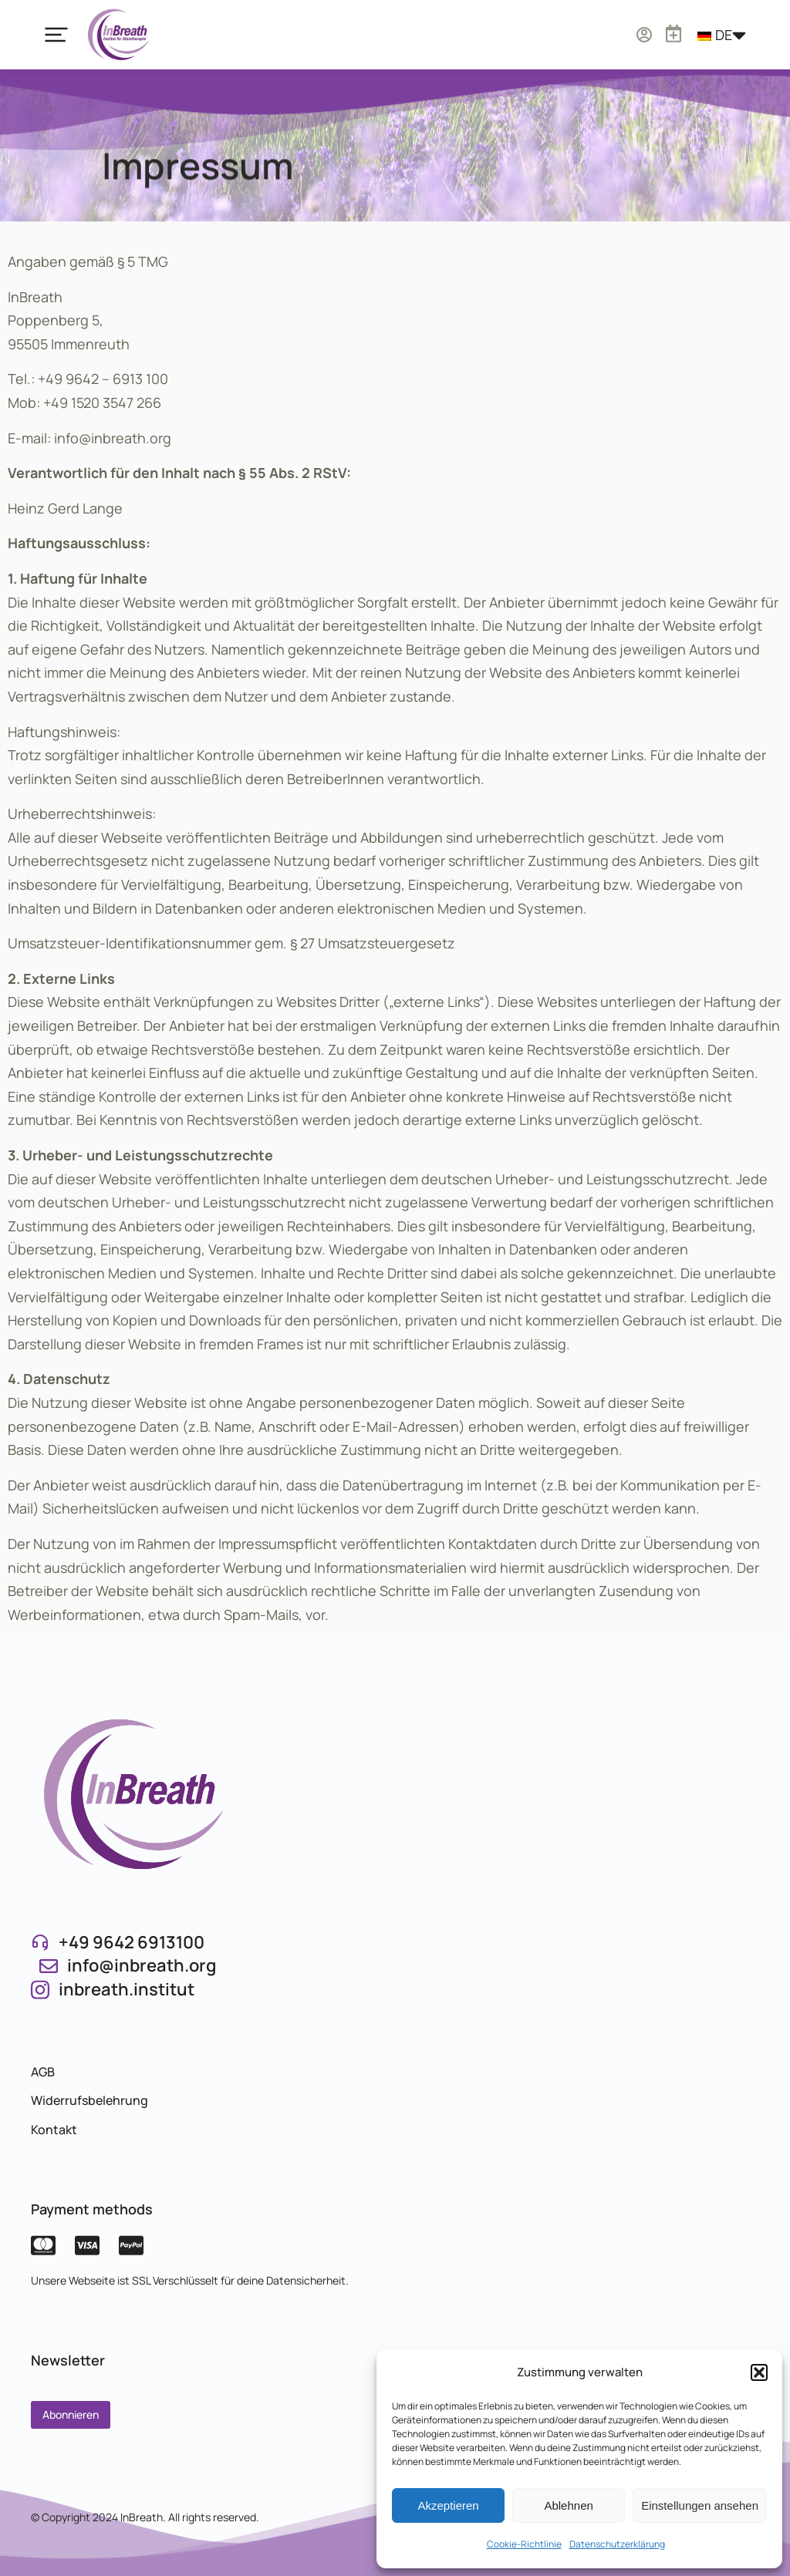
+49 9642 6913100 (131, 1942)
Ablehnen (568, 2505)
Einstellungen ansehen (699, 2505)
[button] (759, 2372)
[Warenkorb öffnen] (702, 28)
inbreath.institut (126, 1989)
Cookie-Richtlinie (524, 2544)
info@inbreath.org (141, 1965)
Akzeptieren (447, 2505)
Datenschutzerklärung (617, 2544)
